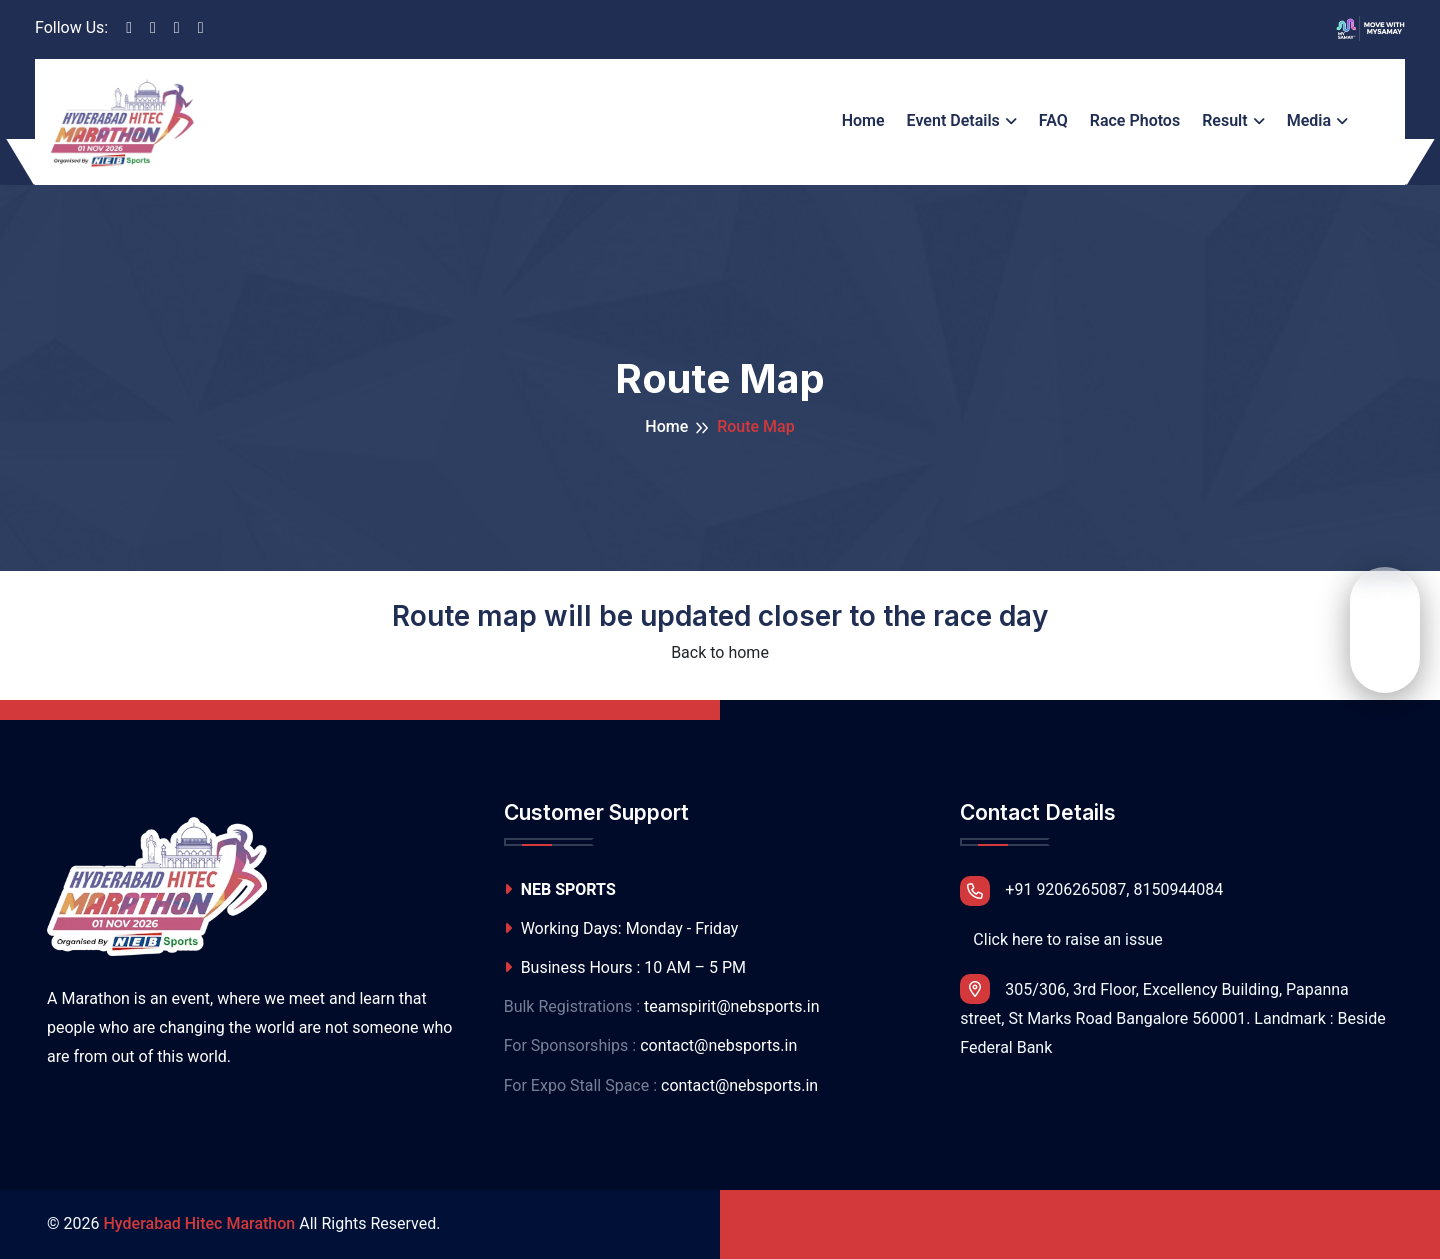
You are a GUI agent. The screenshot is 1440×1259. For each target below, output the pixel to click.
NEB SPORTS (560, 889)
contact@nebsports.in (718, 1045)
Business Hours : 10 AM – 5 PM (625, 967)
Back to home (720, 652)
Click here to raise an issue (1067, 939)
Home (863, 120)
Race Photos (1135, 120)
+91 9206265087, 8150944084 (1091, 891)
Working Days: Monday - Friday (621, 928)
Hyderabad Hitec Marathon (199, 1223)
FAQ (1053, 120)
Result (1224, 120)
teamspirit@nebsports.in (731, 1006)
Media (1309, 120)
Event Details (953, 120)
